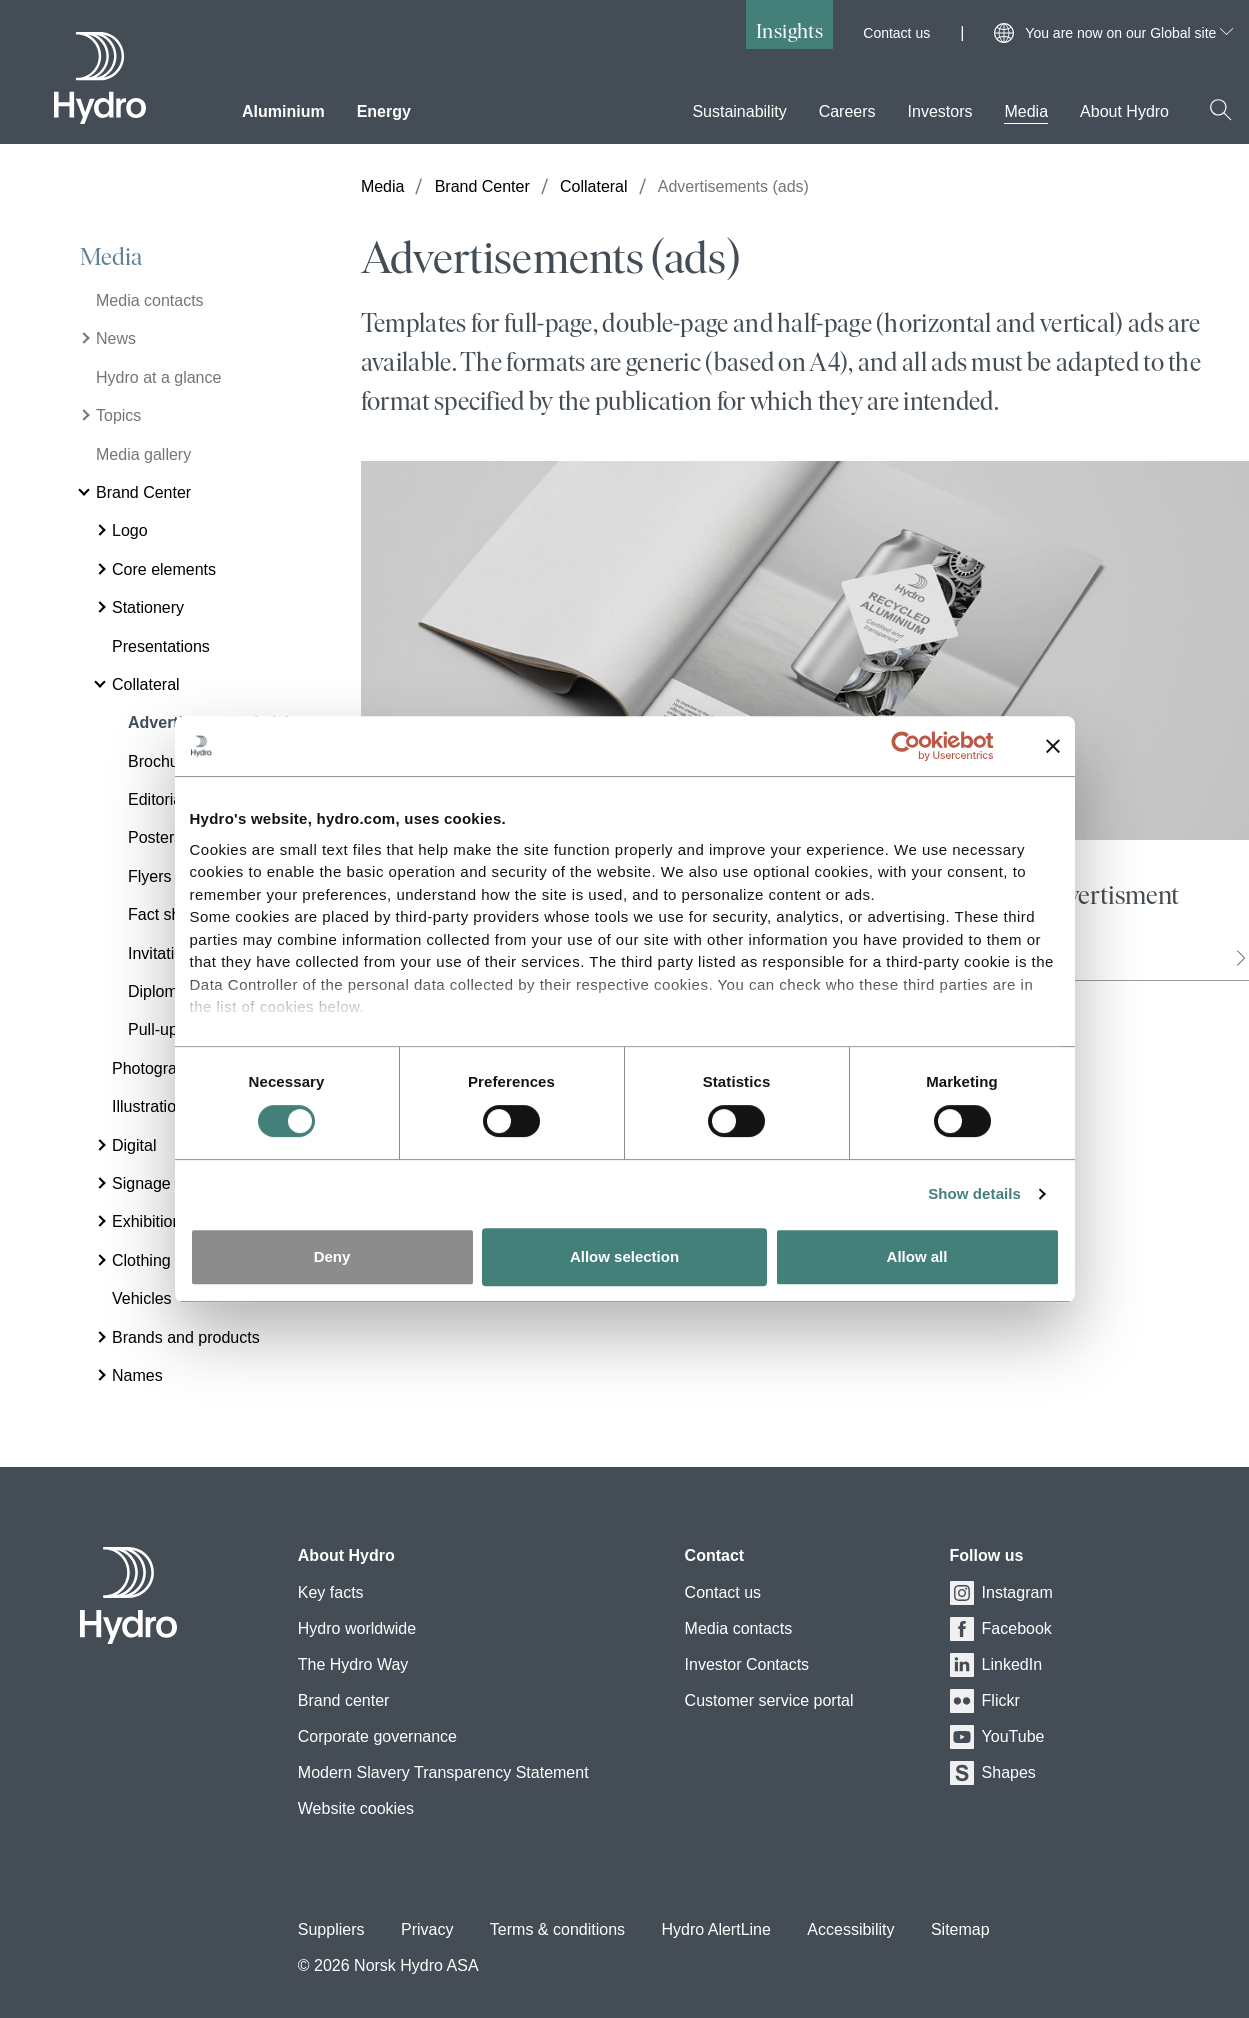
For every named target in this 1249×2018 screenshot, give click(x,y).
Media (111, 257)
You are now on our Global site (1129, 33)
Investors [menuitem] (940, 111)
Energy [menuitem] (384, 111)
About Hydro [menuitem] (1124, 111)
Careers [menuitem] (847, 111)
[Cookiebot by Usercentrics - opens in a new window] (921, 746)
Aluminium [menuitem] (283, 111)
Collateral (594, 186)
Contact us (896, 33)
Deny (332, 1256)
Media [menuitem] (1026, 111)
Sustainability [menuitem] (739, 111)
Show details (974, 1193)
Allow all (917, 1256)
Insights (789, 30)
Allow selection (624, 1256)
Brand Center (482, 186)
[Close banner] (1053, 746)
